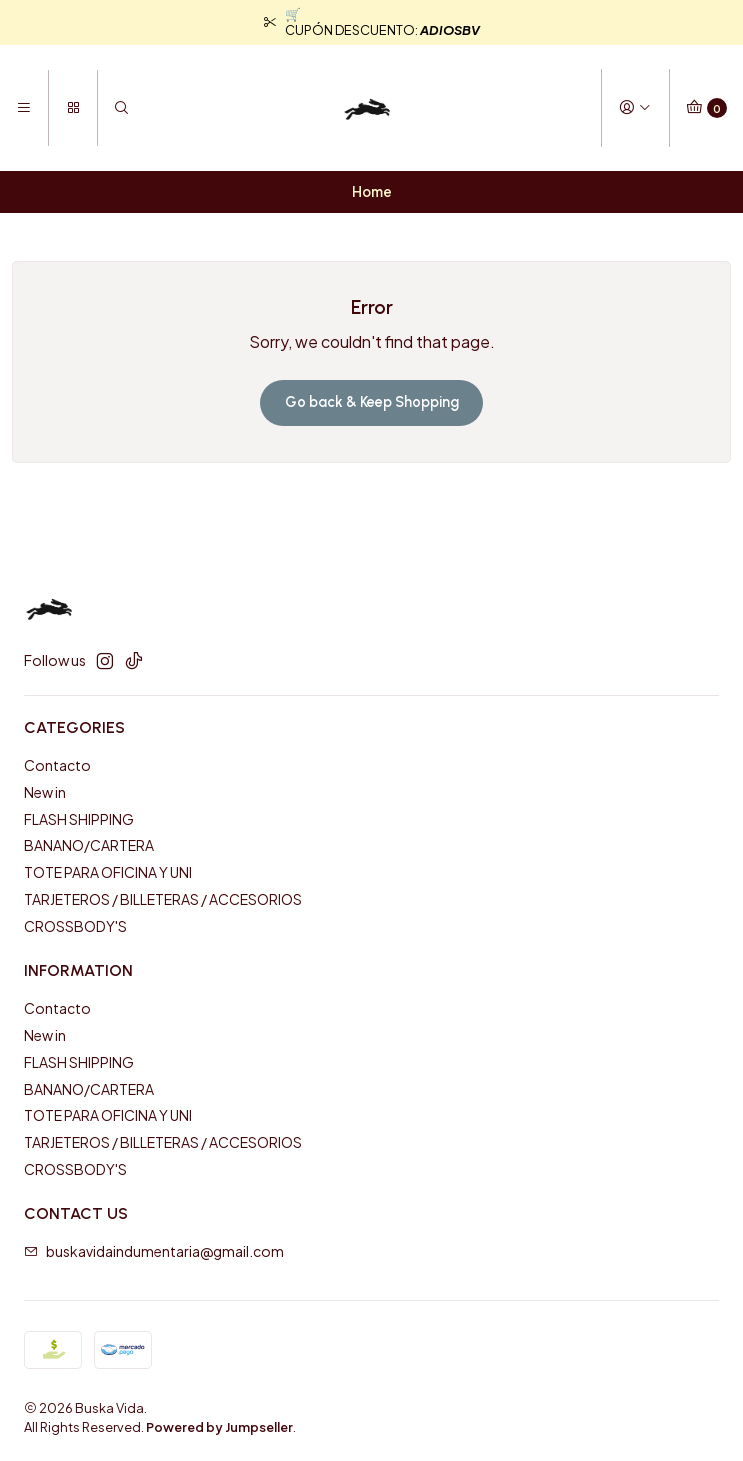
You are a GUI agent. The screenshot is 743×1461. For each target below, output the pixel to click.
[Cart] (706, 108)
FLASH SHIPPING (79, 819)
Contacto (57, 765)
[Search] (121, 108)
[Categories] (72, 108)
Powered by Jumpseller (219, 1427)
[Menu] (24, 108)
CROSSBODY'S (75, 926)
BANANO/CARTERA (89, 845)
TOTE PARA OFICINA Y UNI (108, 872)
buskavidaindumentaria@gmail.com (154, 1251)
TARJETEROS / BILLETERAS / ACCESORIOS (163, 899)
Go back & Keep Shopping (372, 402)
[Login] (635, 108)
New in (45, 792)
